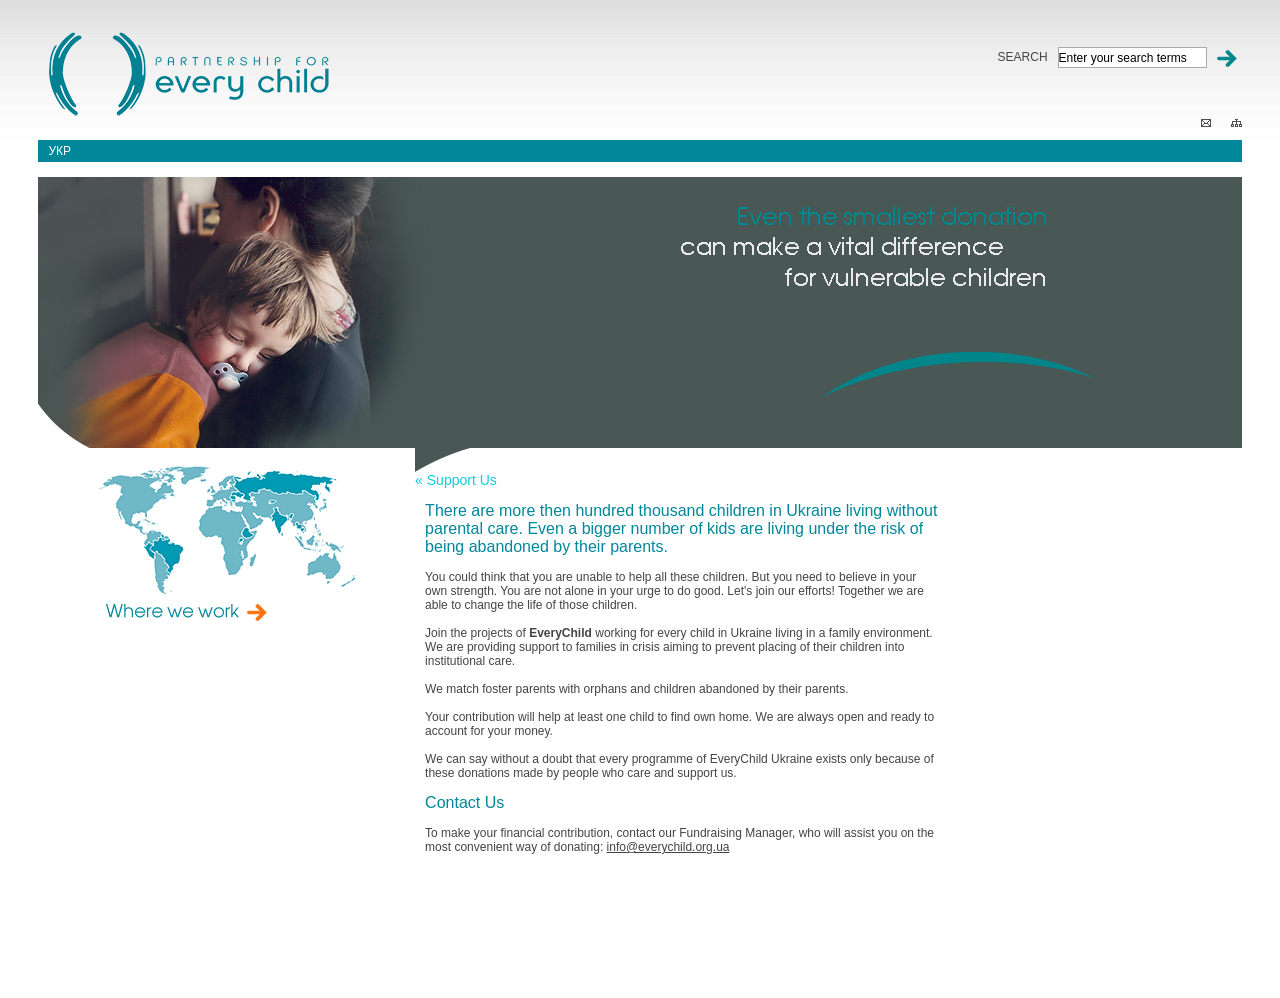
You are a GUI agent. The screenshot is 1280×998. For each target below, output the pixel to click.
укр (59, 151)
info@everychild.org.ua (668, 847)
